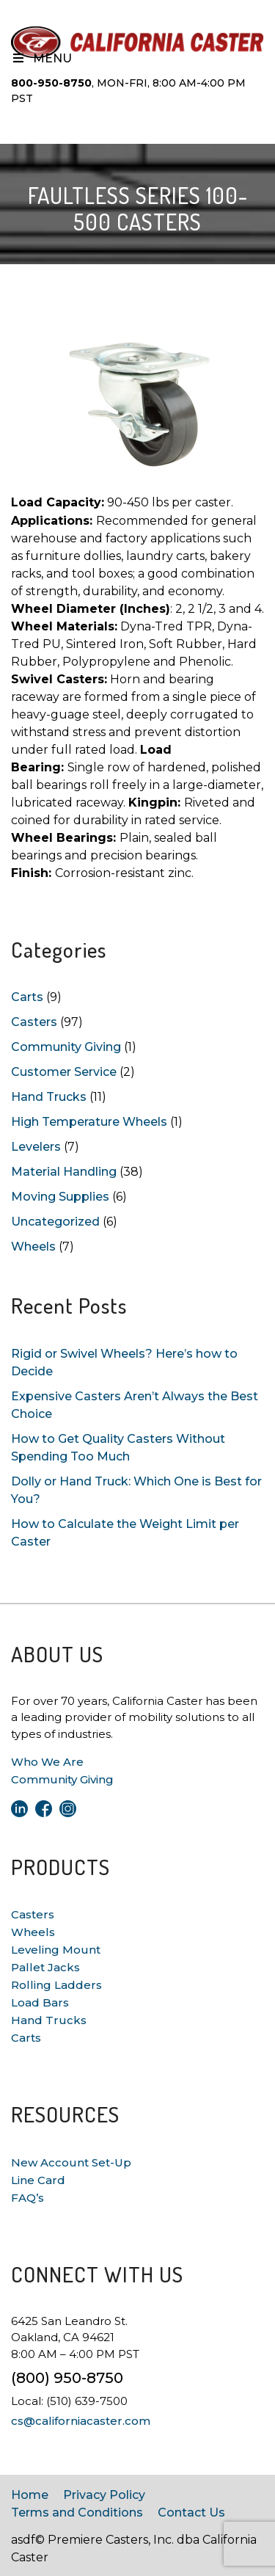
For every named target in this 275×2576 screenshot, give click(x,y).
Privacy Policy (104, 2495)
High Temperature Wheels (89, 1122)
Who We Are (47, 1762)
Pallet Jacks (45, 1967)
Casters (34, 1022)
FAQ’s (27, 2198)
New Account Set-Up (71, 2162)
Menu (41, 58)
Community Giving (66, 1047)
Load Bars (40, 2002)
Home (29, 2495)
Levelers (36, 1147)
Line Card (38, 2180)
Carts (27, 997)
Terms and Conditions (77, 2512)
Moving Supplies (60, 1197)
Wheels (33, 1247)
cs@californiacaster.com (80, 2421)
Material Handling (64, 1172)
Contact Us (191, 2512)
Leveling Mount (55, 1950)
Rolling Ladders (56, 1985)
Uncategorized (55, 1222)
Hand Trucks (49, 1097)
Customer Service (64, 1072)
